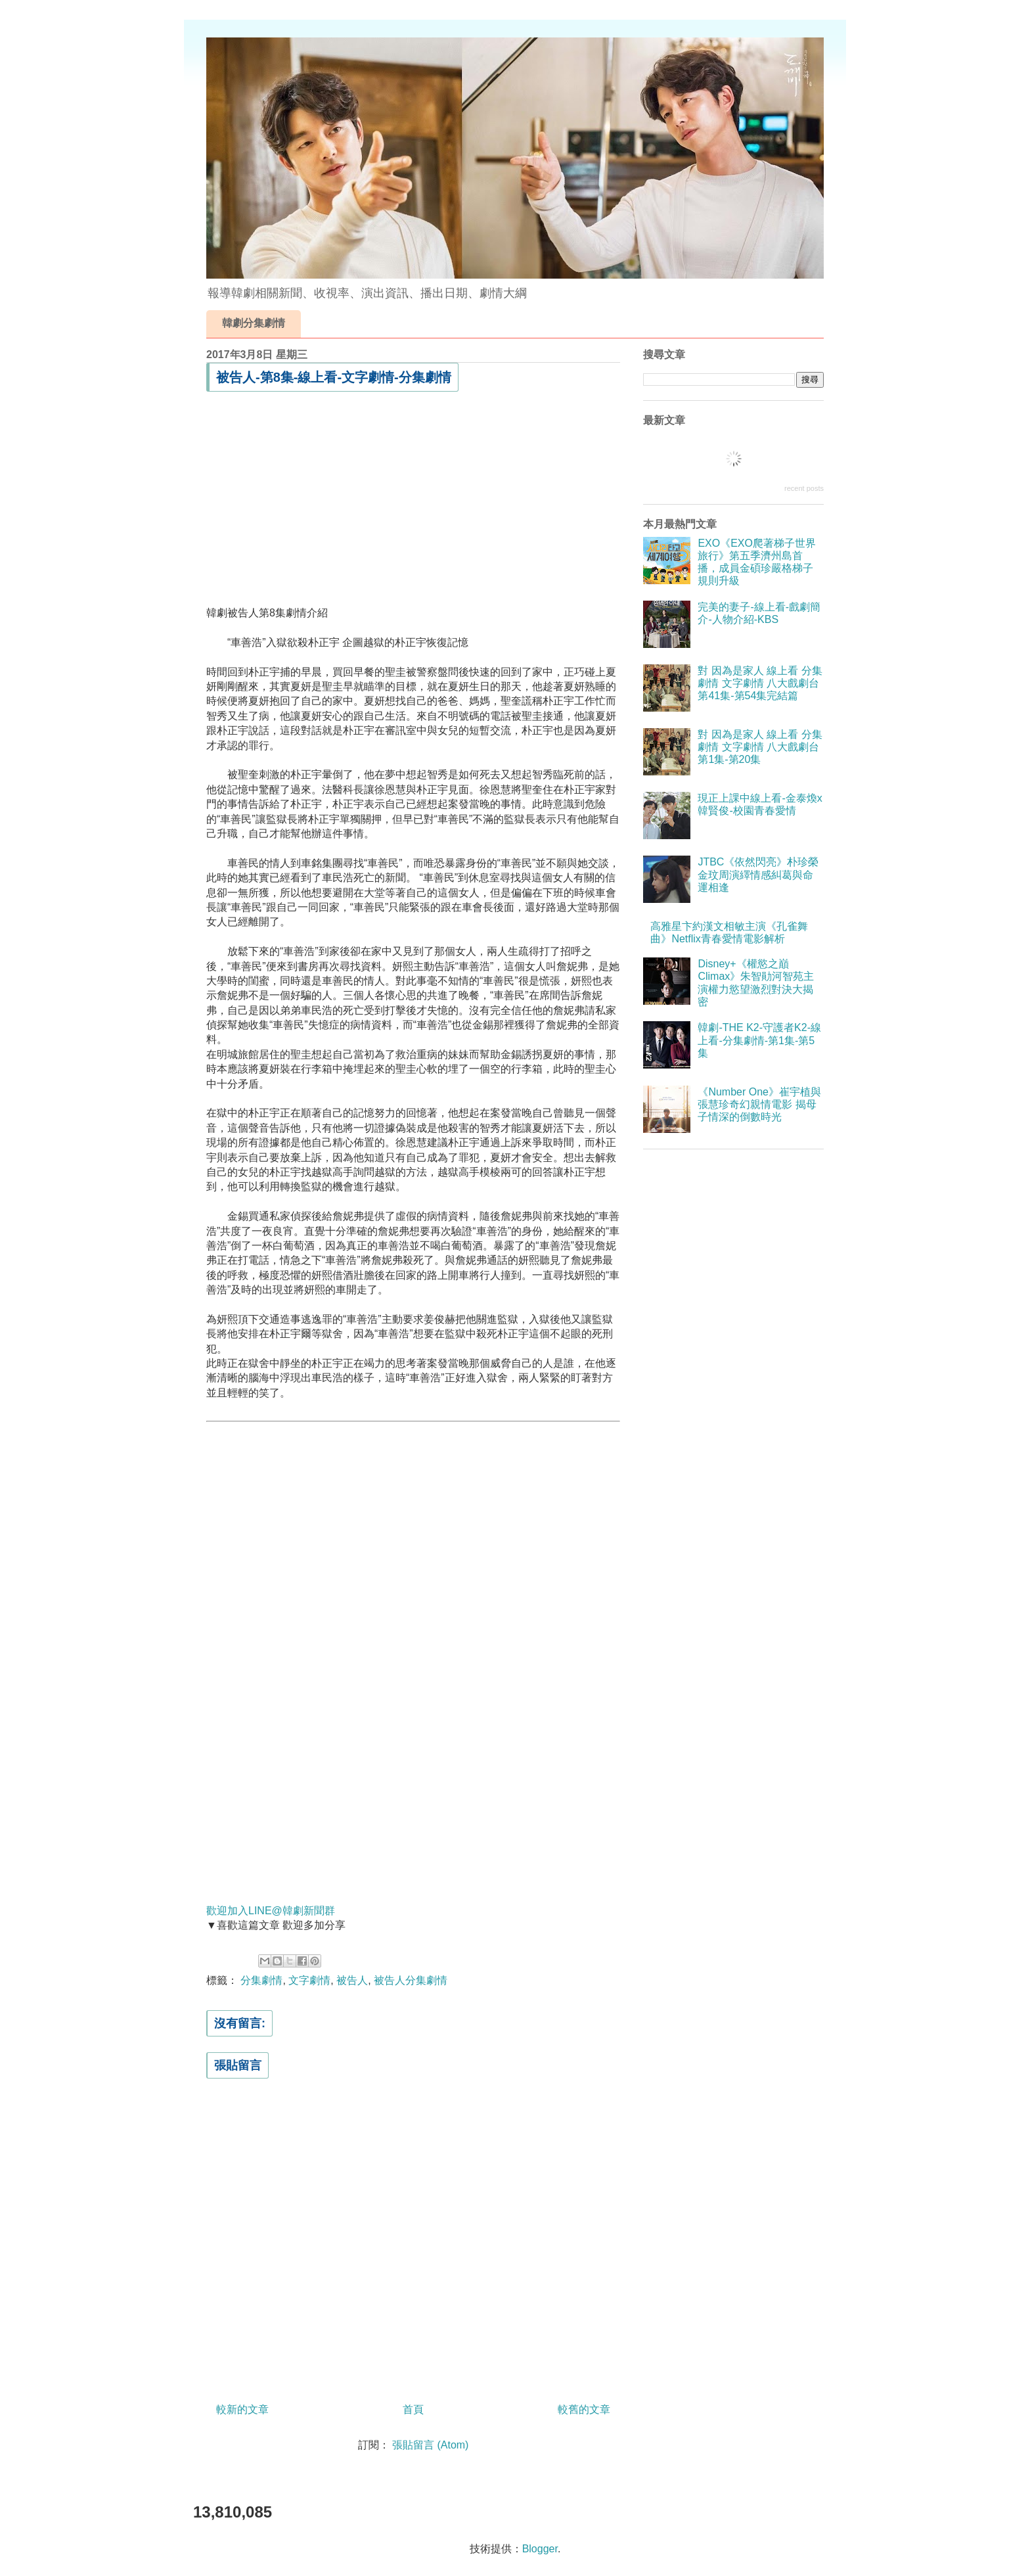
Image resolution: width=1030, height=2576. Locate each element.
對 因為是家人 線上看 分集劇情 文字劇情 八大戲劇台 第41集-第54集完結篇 (760, 683)
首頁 (413, 2409)
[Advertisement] (413, 499)
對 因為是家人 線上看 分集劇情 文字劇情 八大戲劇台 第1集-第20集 (760, 747)
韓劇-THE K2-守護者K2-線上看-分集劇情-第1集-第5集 (759, 1040)
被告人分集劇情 (410, 1980)
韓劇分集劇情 (253, 323)
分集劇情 (261, 1980)
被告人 (352, 1980)
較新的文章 (242, 2409)
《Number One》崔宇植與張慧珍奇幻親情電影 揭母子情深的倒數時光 (759, 1104)
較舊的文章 (584, 2409)
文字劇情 (309, 1980)
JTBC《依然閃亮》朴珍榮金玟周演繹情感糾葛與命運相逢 (758, 874)
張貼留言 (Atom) (430, 2444)
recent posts (804, 488)
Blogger (540, 2548)
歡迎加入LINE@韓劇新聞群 (270, 1910)
